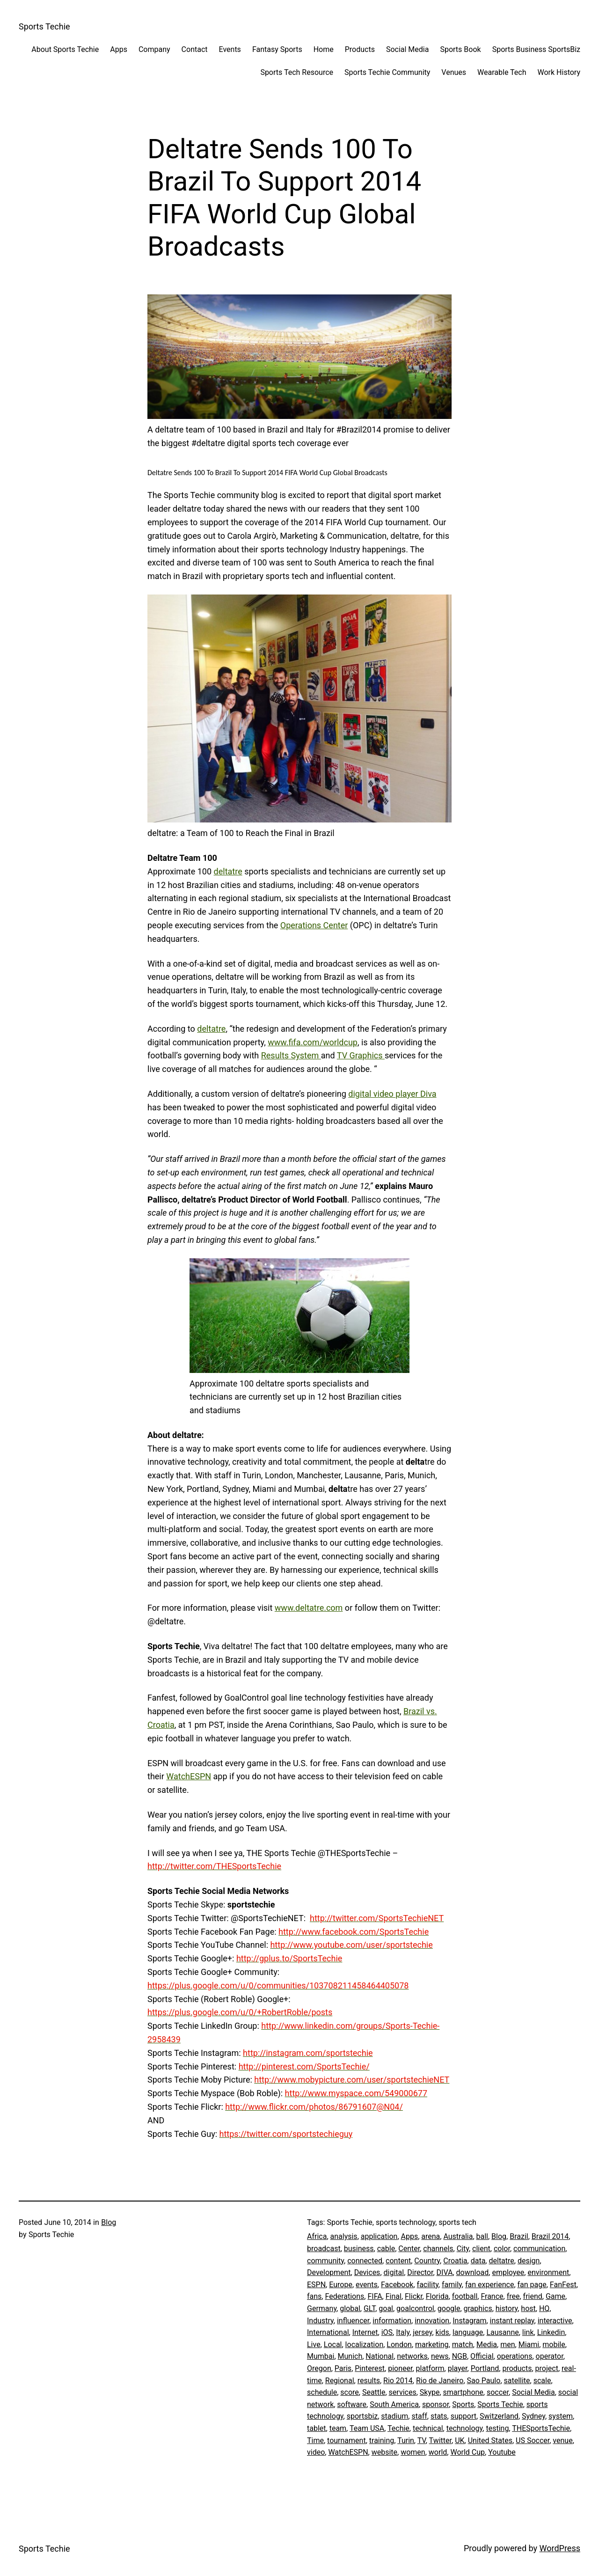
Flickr (414, 2296)
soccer (498, 2392)
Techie (398, 2428)
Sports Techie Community (387, 72)
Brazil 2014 (550, 2236)
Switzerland (499, 2416)
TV (421, 2440)
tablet (316, 2428)
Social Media (407, 49)
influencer (353, 2320)
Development (329, 2272)
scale (542, 2380)
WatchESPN (188, 1776)
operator (549, 2356)
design (529, 2260)
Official (482, 2356)
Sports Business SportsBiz (536, 49)
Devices (367, 2272)
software (351, 2404)
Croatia (455, 2260)
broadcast (324, 2248)
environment (548, 2272)
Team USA (367, 2428)
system (560, 2416)
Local (333, 2344)
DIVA (445, 2272)
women (413, 2452)
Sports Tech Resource (296, 72)
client (481, 2248)
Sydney (533, 2416)
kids (442, 2332)
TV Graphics (361, 1055)
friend (532, 2296)
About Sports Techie (65, 49)
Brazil (519, 2236)
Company (154, 49)
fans (314, 2296)
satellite (517, 2380)
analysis (344, 2236)
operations (515, 2356)
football (465, 2296)
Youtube (502, 2452)
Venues (453, 72)
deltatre (228, 871)
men (507, 2344)
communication (539, 2248)
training (381, 2440)
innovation (432, 2320)
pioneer (400, 2368)
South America (394, 2404)
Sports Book (460, 49)
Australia (458, 2236)
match (462, 2344)
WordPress (560, 2548)
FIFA (374, 2296)
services (402, 2392)
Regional (339, 2380)
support (463, 2416)
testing (497, 2428)
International (328, 2332)
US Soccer (532, 2440)
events (367, 2284)
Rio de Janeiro (439, 2380)
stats (439, 2416)
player (458, 2368)
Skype (430, 2392)
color (502, 2248)
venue (562, 2440)
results (369, 2380)
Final (394, 2296)
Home (324, 49)
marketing (432, 2344)
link (528, 2332)
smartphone (463, 2392)
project (546, 2368)
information (392, 2320)
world (438, 2452)
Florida (437, 2296)
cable (386, 2248)
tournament (346, 2440)
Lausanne (502, 2332)
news (440, 2356)
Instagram (469, 2320)
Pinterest (370, 2368)
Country (427, 2260)
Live (314, 2344)
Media (486, 2344)
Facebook (397, 2284)
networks (412, 2356)
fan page (532, 2284)
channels (438, 2248)
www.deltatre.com (309, 1608)
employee (508, 2272)
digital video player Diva (392, 1094)
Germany (321, 2308)
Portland (485, 2368)
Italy (402, 2332)
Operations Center (314, 925)
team (337, 2428)
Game (555, 2296)
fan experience (489, 2284)
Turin (405, 2440)
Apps (118, 49)
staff (419, 2416)
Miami (529, 2344)
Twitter (440, 2440)
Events (230, 49)
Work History (559, 72)
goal (386, 2308)
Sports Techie (44, 26)
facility (427, 2284)
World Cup (467, 2452)
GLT (369, 2308)
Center (409, 2248)
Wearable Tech (501, 72)
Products (360, 49)
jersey (422, 2332)
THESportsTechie (541, 2428)
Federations (344, 2296)
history (507, 2308)
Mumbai (320, 2356)
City (463, 2248)
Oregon (319, 2368)
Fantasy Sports (277, 49)
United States (490, 2440)
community (325, 2260)
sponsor (435, 2404)
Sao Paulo (484, 2380)
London (399, 2344)
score (349, 2392)
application (379, 2236)
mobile (553, 2344)
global (350, 2308)
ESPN (316, 2284)
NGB (459, 2356)
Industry (320, 2320)
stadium (394, 2416)
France (492, 2296)
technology (464, 2428)
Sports (463, 2404)
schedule (322, 2392)
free (513, 2296)
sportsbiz (362, 2416)
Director (420, 2272)
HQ (544, 2308)
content (398, 2260)
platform (430, 2368)
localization (364, 2344)
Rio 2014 (398, 2380)
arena (430, 2236)
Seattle (374, 2392)
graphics (478, 2308)
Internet (365, 2332)
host (528, 2308)
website (384, 2452)
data (478, 2260)
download (472, 2272)
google (449, 2308)
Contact (195, 49)
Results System (291, 1055)
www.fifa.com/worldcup (313, 1042)
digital (394, 2272)
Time (315, 2440)
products (517, 2368)
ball (482, 2236)
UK (459, 2440)
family (452, 2284)
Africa (317, 2236)
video (316, 2452)
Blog (108, 2222)
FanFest (563, 2284)
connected (364, 2260)
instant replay (512, 2320)
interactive (555, 2320)
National (379, 2356)
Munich (350, 2356)
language (468, 2332)
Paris (343, 2368)
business (359, 2248)
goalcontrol (415, 2308)
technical (428, 2428)
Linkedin (551, 2332)
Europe (340, 2284)
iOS (387, 2332)
